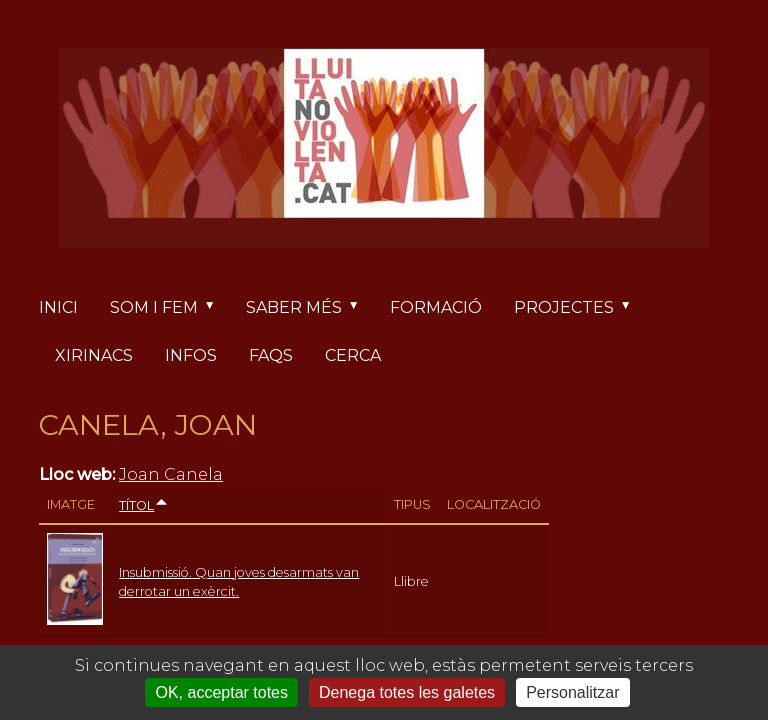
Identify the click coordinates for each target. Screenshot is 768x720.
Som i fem (170, 308)
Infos (191, 355)
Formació (436, 307)
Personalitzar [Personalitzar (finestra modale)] (572, 692)
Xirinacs (94, 355)
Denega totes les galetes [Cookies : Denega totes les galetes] (407, 692)
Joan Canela (171, 474)
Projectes (580, 308)
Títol (144, 505)
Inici (58, 307)
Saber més (310, 308)
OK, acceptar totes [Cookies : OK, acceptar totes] (221, 692)
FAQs (271, 355)
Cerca (353, 355)
